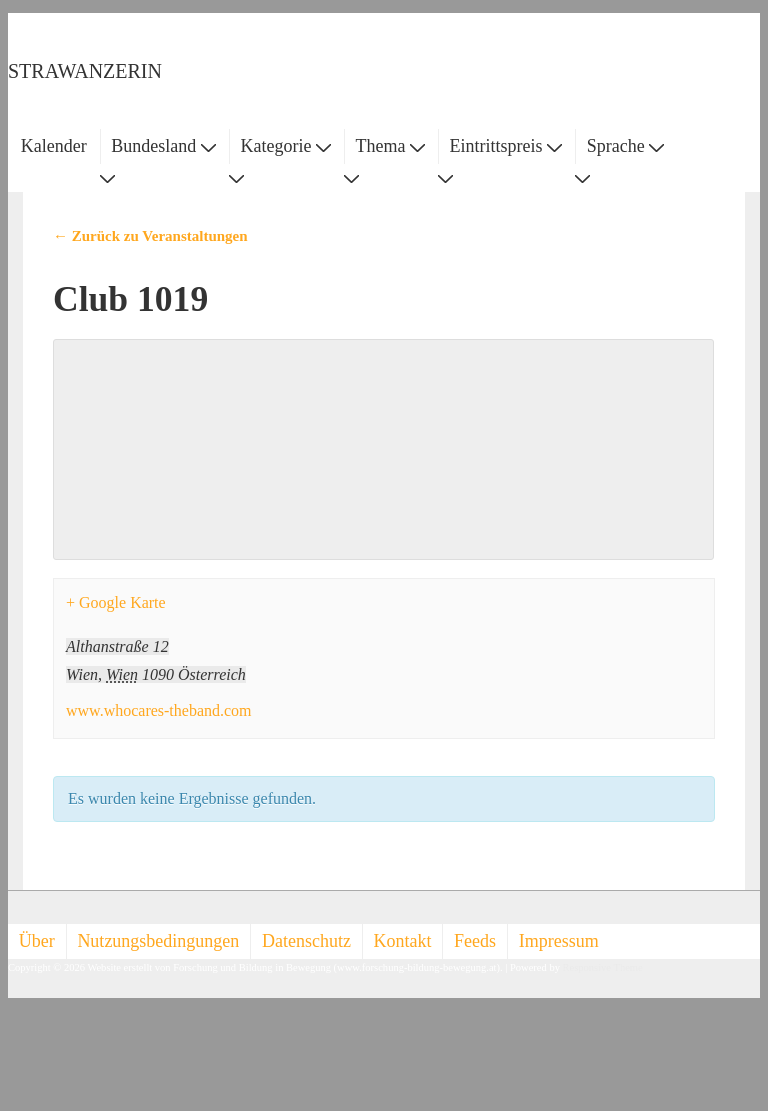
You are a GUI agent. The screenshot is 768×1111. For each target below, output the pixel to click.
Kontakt (403, 941)
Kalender (54, 146)
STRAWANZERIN (85, 71)
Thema (390, 146)
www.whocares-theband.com (159, 710)
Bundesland (163, 146)
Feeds (475, 941)
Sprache (625, 146)
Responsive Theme (603, 967)
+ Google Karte (116, 602)
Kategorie (285, 146)
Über (37, 941)
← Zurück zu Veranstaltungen (150, 236)
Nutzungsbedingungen (158, 941)
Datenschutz (306, 941)
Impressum (559, 941)
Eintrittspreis (506, 146)
